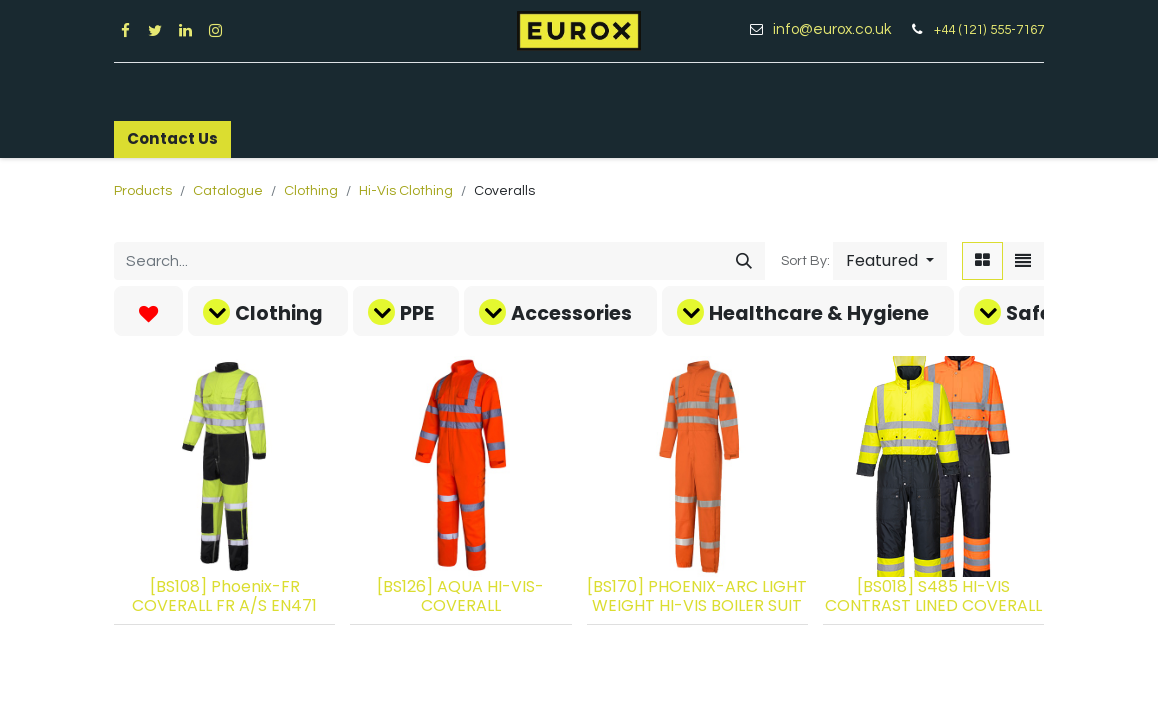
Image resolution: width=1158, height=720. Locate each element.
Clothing (311, 191)
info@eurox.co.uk (839, 29)
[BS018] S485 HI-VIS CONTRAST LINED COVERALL (933, 596)
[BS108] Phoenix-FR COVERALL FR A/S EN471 (224, 596)
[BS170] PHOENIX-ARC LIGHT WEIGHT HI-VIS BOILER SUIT (697, 596)
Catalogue (228, 191)
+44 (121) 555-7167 (989, 30)
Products (143, 191)
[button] (890, 261)
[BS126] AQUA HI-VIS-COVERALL (460, 596)
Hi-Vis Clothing (406, 191)
